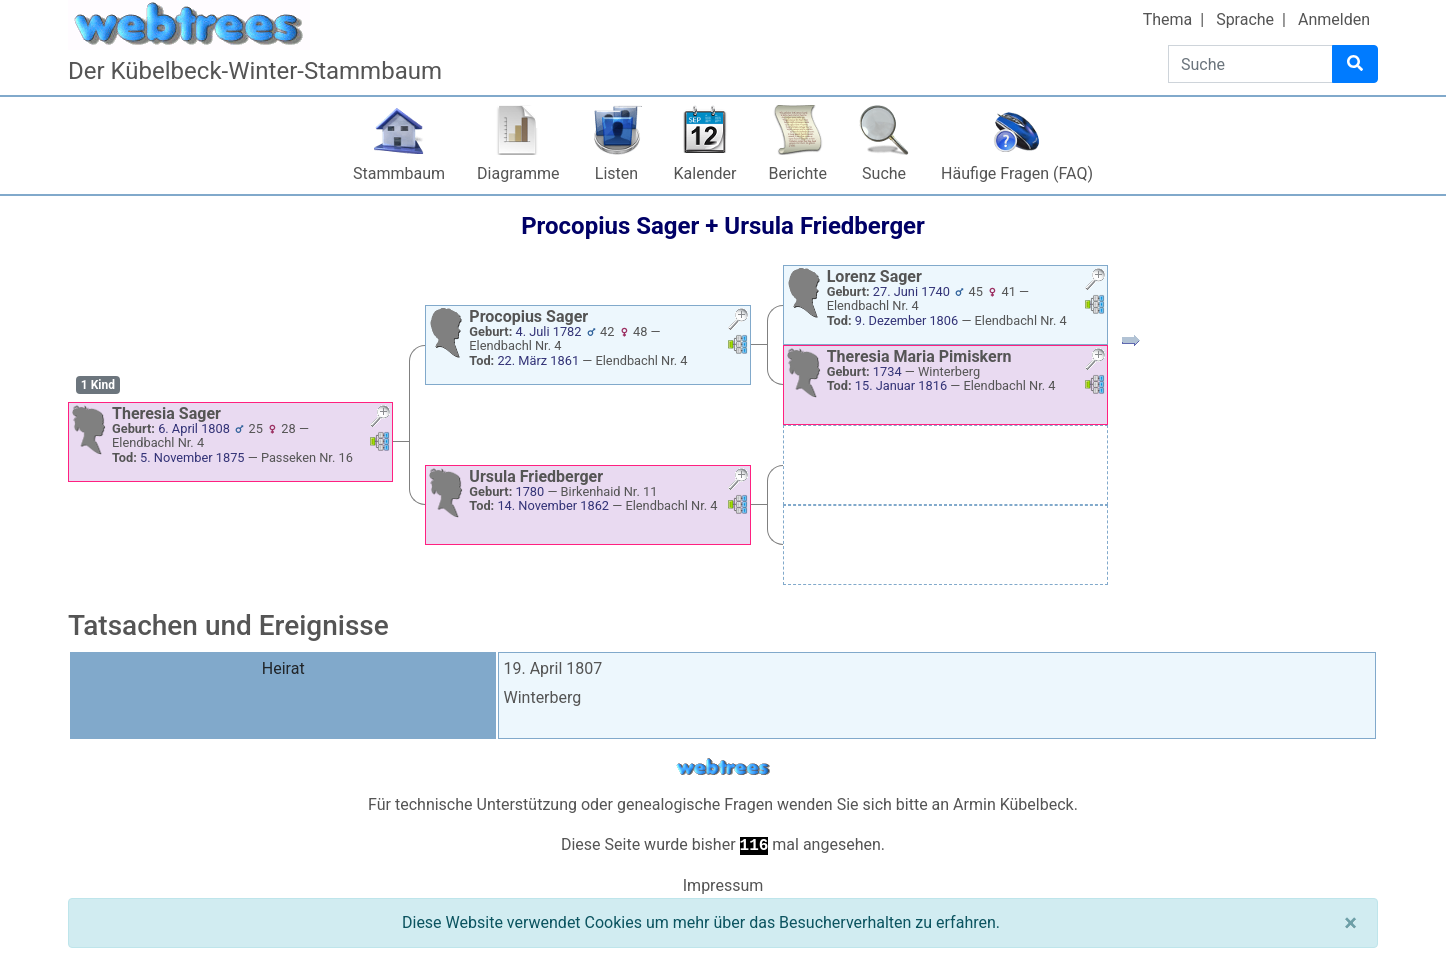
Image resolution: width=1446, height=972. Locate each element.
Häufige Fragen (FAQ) (1017, 173)
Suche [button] (884, 173)
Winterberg (542, 697)
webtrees (723, 767)
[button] (380, 418)
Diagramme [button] (518, 173)
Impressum (723, 885)
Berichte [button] (797, 173)
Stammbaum (399, 173)
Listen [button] (616, 173)
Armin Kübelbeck (1013, 804)
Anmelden (1334, 19)
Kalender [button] (705, 173)
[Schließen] (1350, 923)
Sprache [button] (1245, 19)
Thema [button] (1168, 19)
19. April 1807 (552, 668)
